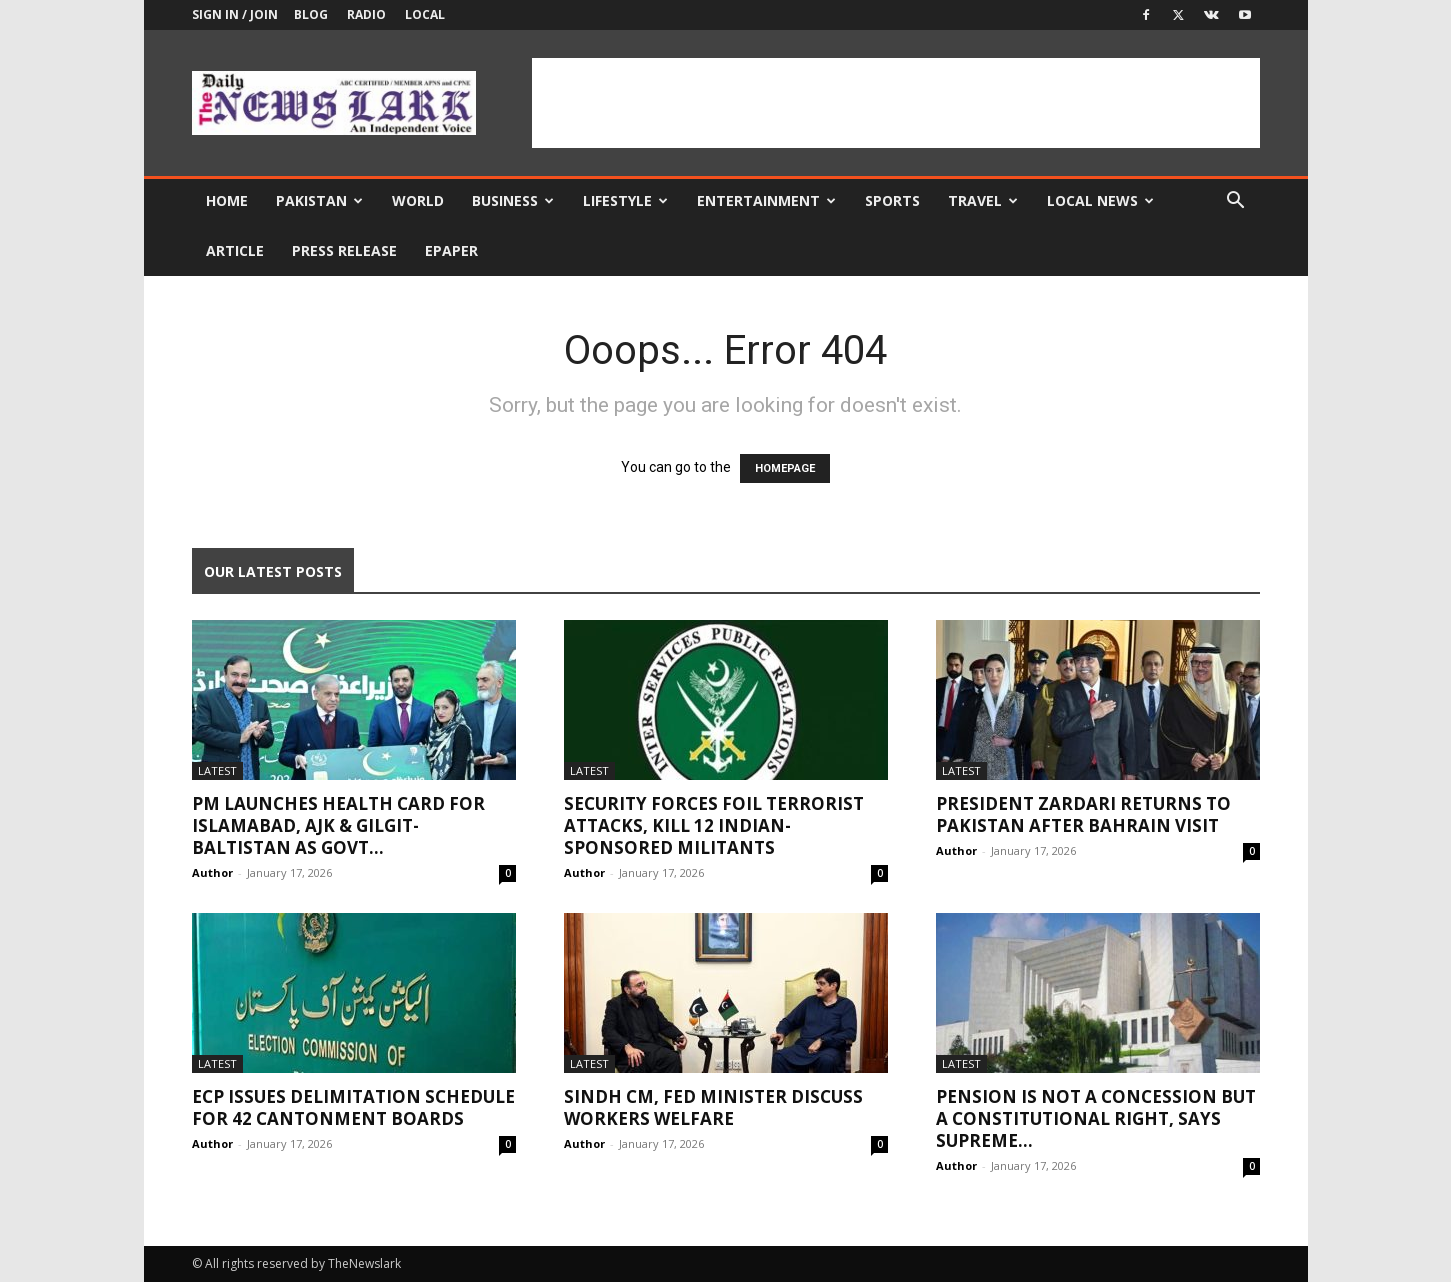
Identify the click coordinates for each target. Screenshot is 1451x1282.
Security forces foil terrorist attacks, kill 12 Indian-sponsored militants (714, 825)
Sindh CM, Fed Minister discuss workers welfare (713, 1107)
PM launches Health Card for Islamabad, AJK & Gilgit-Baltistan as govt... (338, 825)
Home (227, 200)
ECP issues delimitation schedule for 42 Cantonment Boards (353, 1107)
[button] (1236, 202)
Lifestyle (625, 200)
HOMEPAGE (785, 468)
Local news (1100, 200)
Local (425, 14)
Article (235, 250)
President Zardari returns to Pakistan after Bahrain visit (1083, 814)
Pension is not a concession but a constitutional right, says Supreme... (1096, 1118)
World (418, 200)
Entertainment (766, 200)
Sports (892, 200)
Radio (366, 14)
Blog (311, 14)
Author (212, 872)
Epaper (451, 250)
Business (513, 200)
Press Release (344, 250)
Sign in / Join (235, 14)
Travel (983, 200)
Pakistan (319, 200)
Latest (217, 770)
